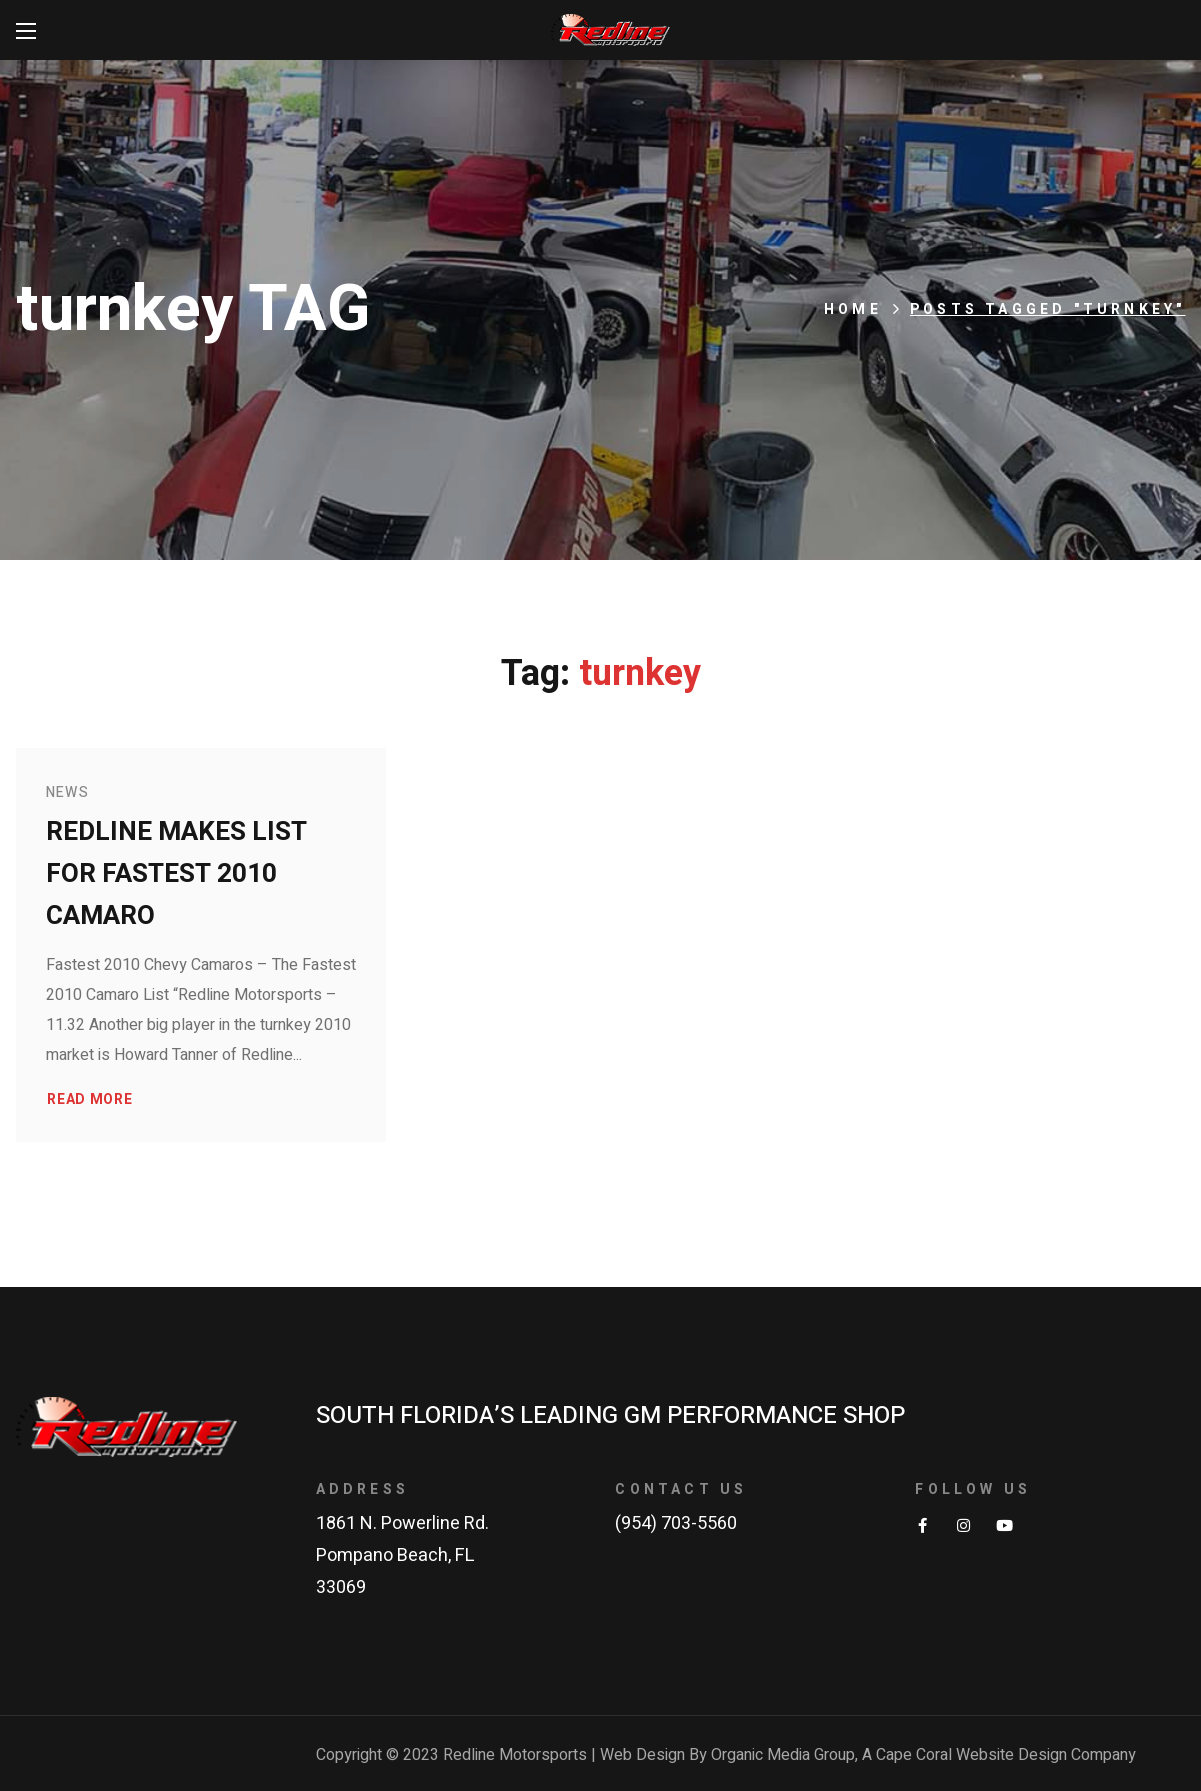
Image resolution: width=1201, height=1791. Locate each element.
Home (853, 309)
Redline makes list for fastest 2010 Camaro (176, 874)
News (68, 792)
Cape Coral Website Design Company (1006, 1755)
